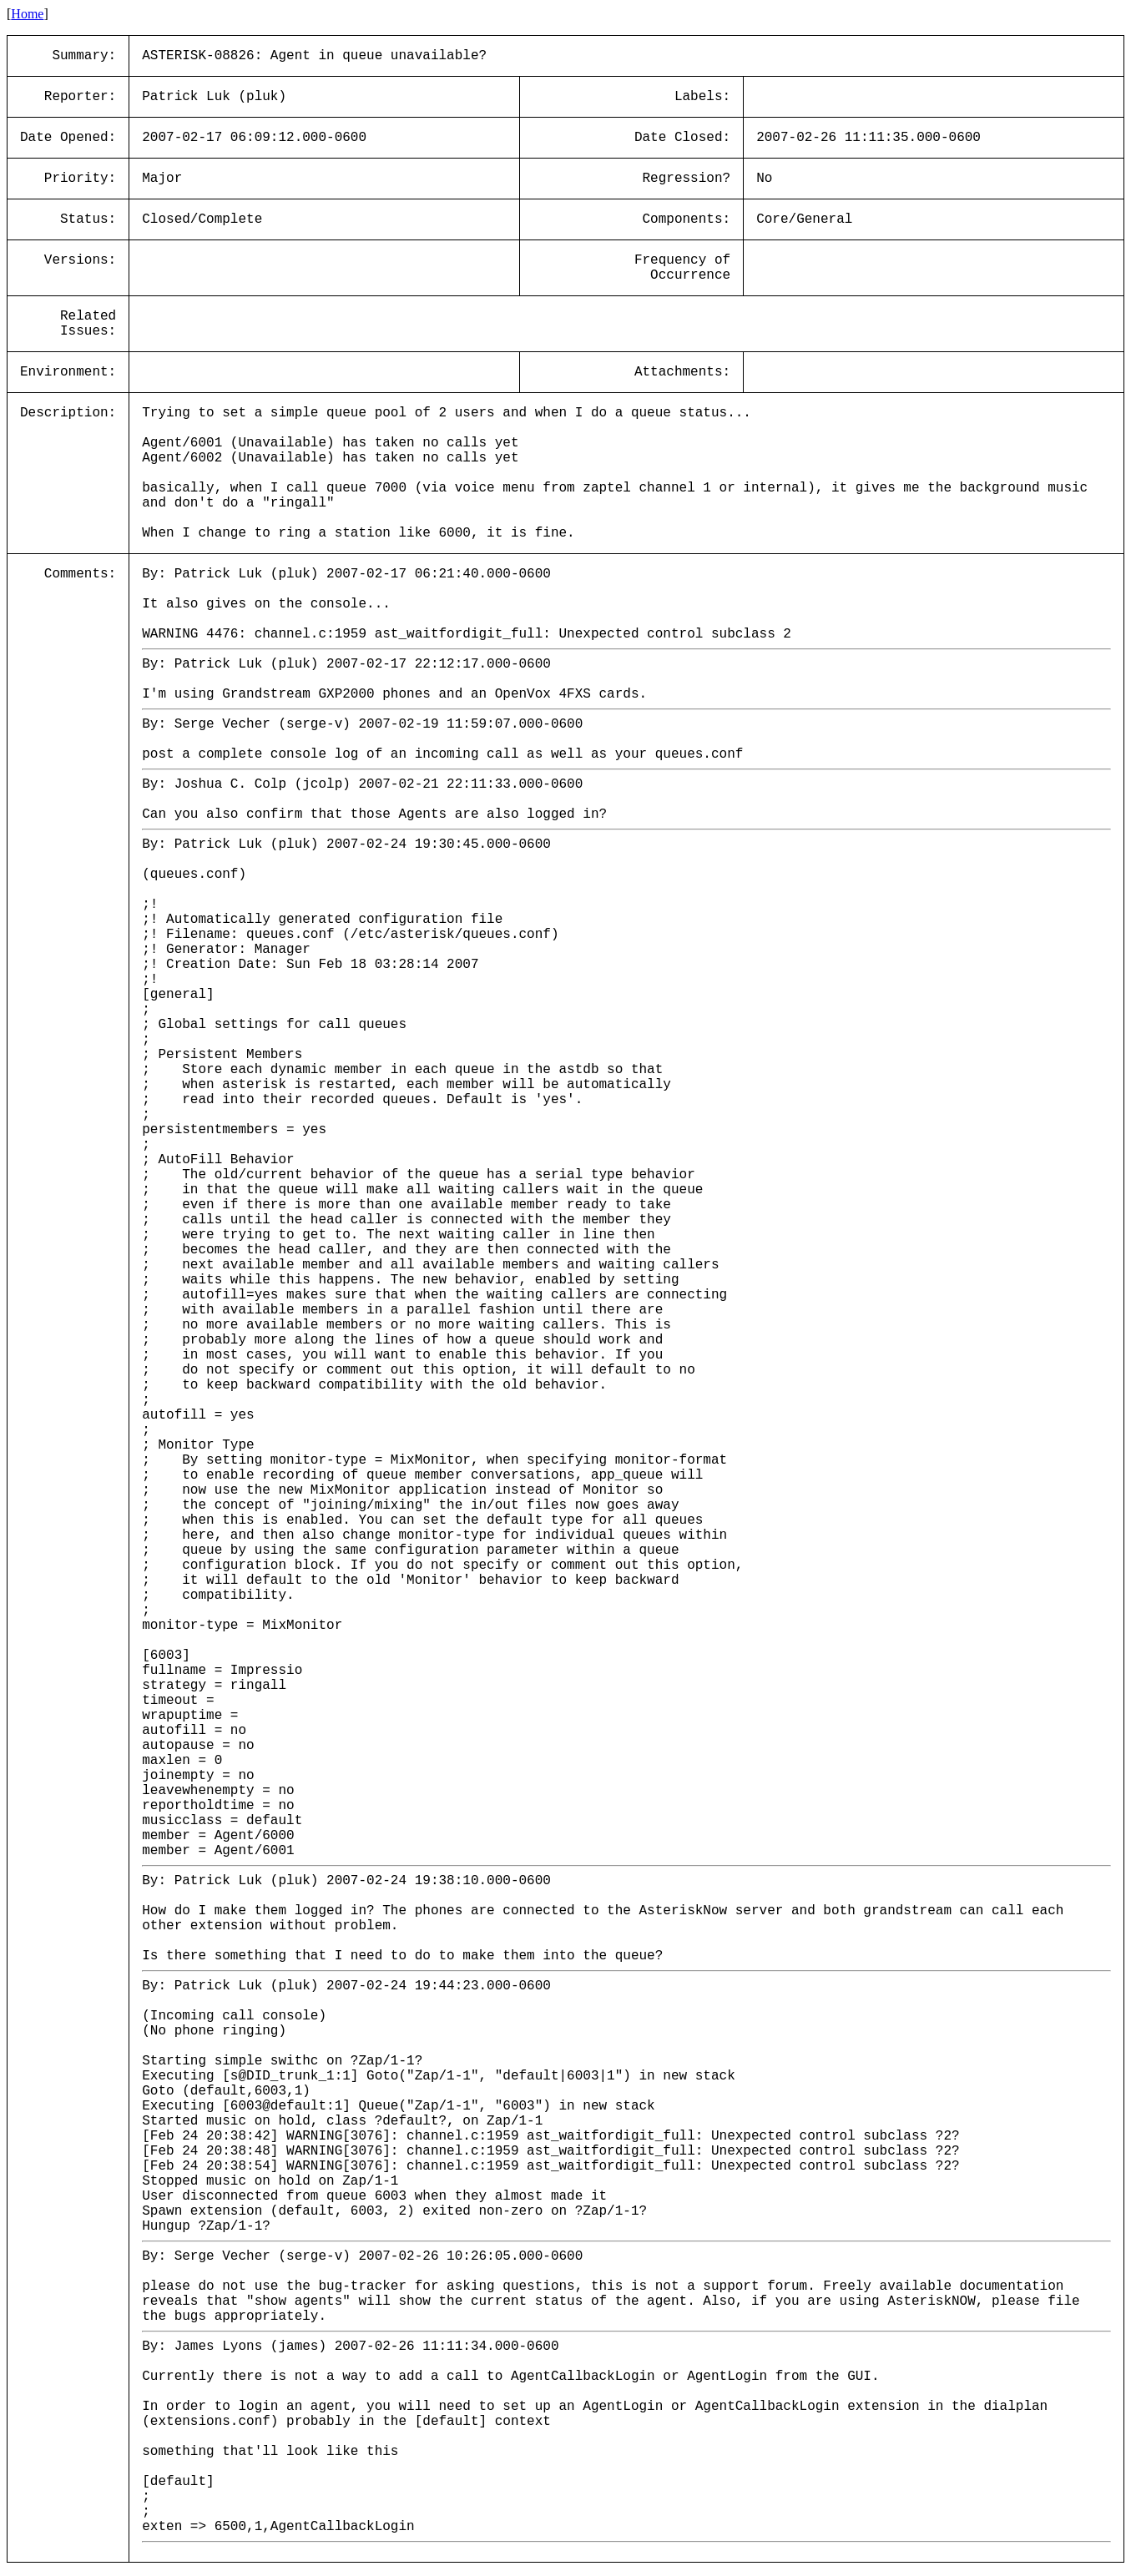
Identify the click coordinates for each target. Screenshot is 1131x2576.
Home (27, 14)
